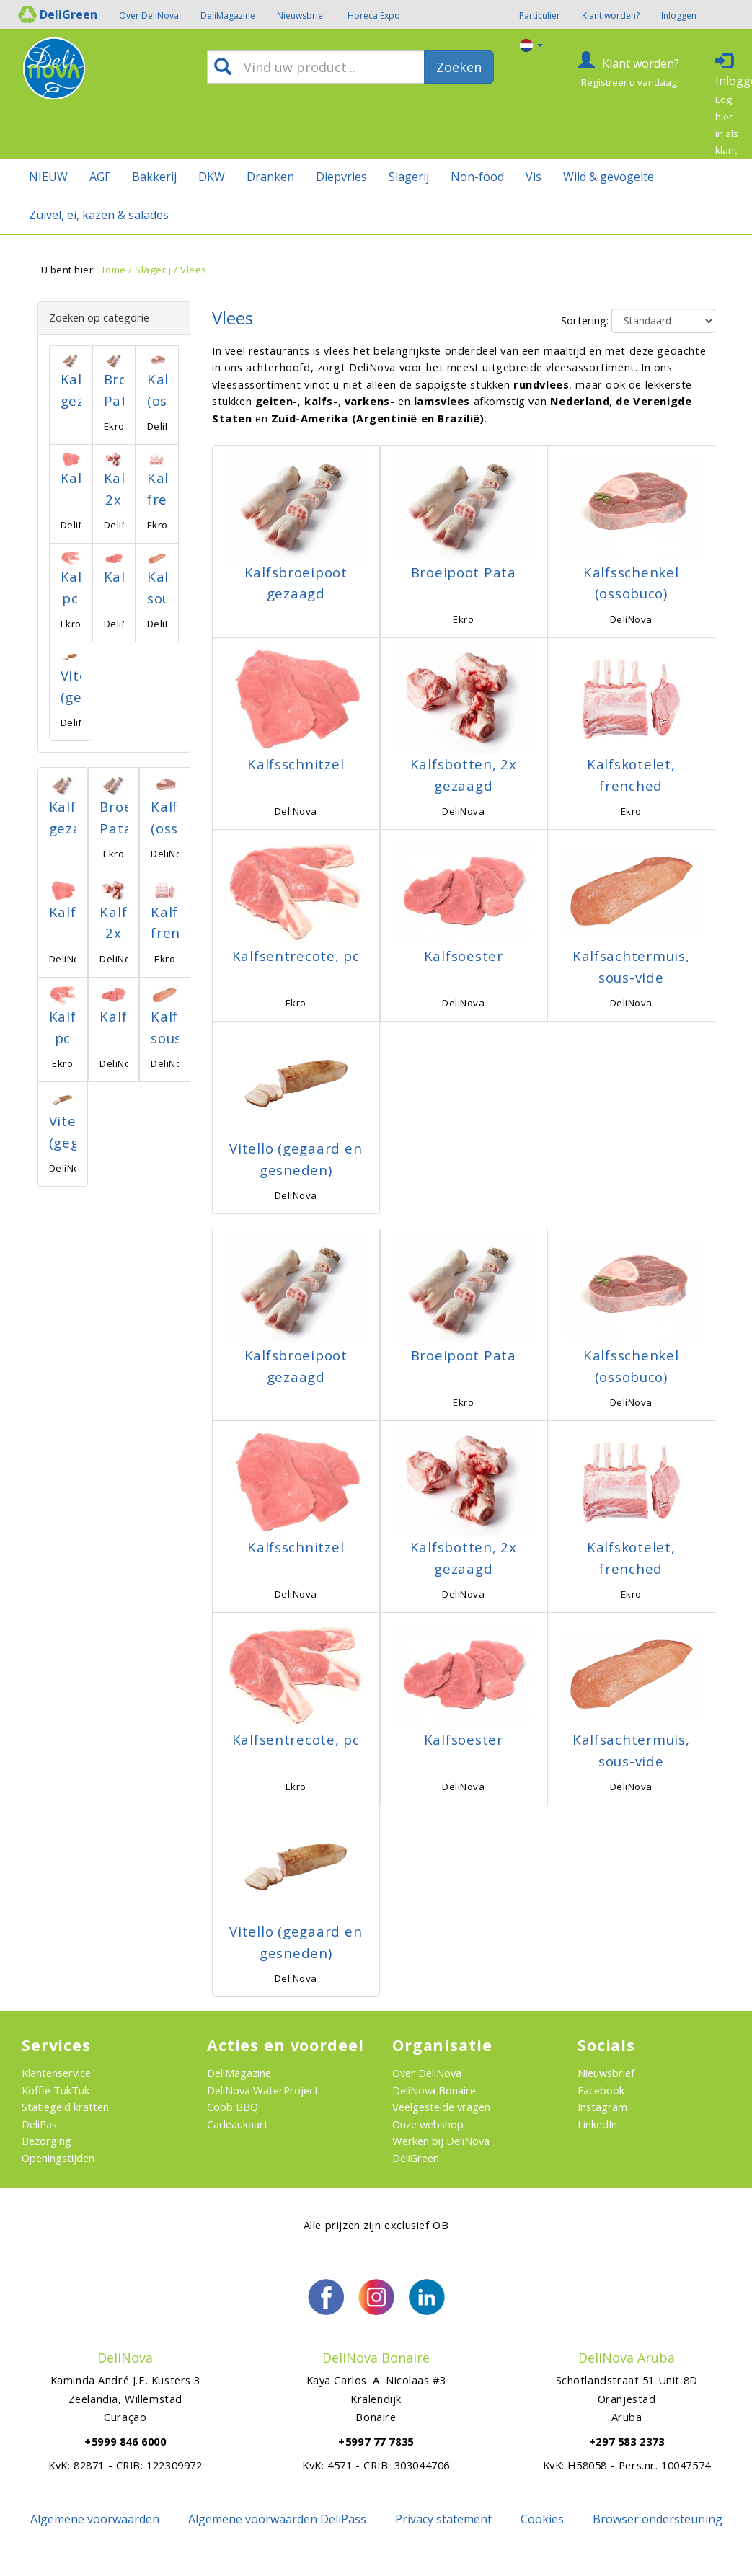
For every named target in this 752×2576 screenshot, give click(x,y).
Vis (533, 177)
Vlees (193, 269)
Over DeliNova (149, 15)
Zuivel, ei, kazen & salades (99, 215)
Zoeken (459, 67)
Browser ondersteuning (657, 2519)
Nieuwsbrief (301, 15)
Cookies (542, 2519)
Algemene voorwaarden (94, 2519)
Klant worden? (611, 15)
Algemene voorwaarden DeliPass (277, 2519)
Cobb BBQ (232, 2106)
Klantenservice (56, 2073)
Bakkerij (154, 177)
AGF (99, 177)
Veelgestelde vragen (441, 2106)
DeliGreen (415, 2158)
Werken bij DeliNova (441, 2140)
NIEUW (48, 177)
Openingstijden (58, 2158)
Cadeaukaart (237, 2124)
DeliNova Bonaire (434, 2090)
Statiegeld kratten (65, 2106)
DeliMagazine (227, 15)
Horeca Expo (374, 15)
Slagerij (409, 177)
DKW (211, 177)
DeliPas (39, 2124)
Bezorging (46, 2140)
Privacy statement (443, 2519)
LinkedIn (597, 2124)
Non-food (477, 177)
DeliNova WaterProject (263, 2090)
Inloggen (678, 15)
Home (111, 269)
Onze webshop (428, 2124)
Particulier (539, 15)
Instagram (602, 2106)
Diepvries (341, 177)
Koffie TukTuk (55, 2090)
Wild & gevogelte (608, 177)
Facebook (601, 2090)
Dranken (270, 177)
